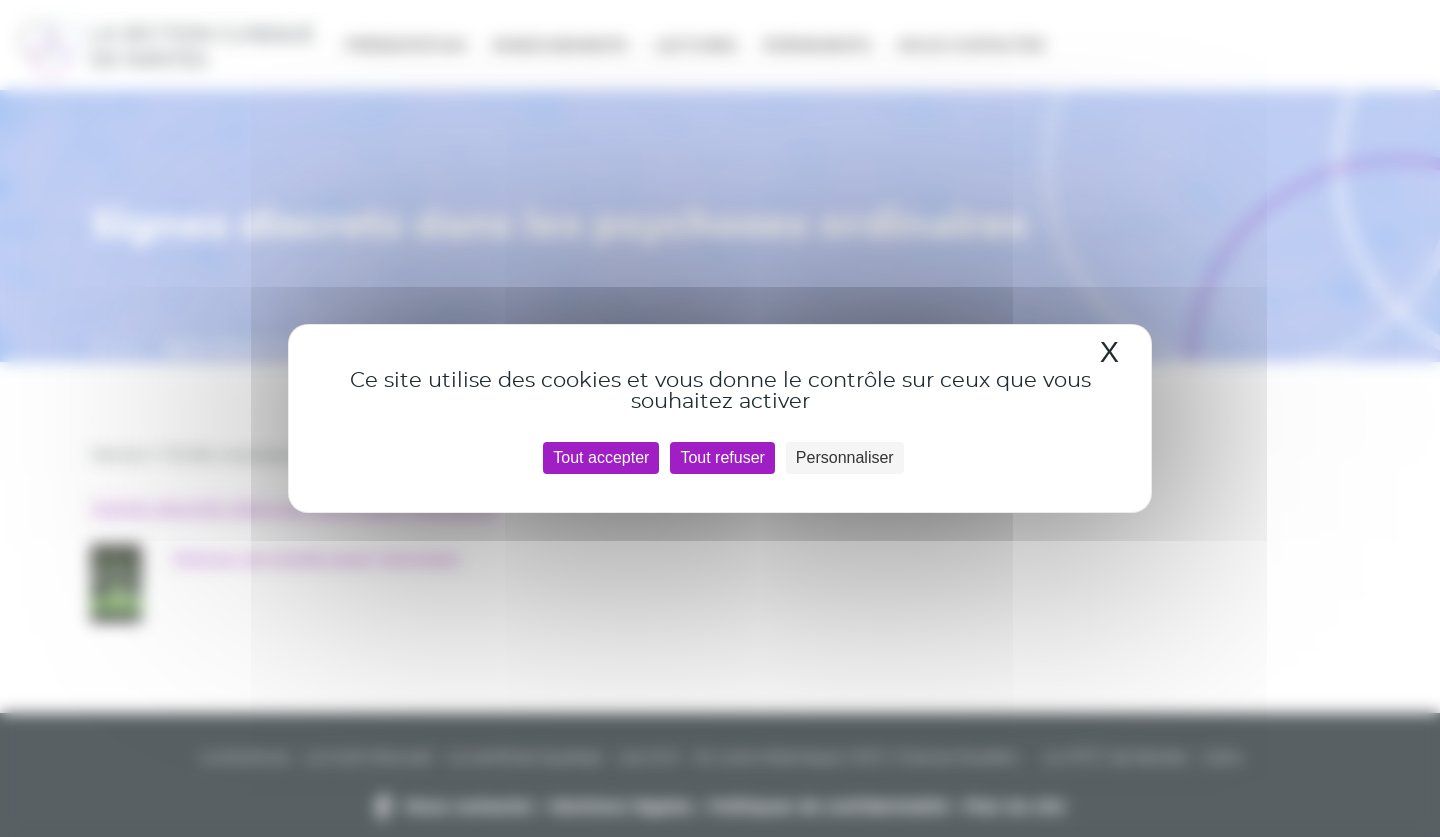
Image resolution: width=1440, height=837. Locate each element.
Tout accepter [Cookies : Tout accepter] (601, 457)
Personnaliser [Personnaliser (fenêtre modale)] (845, 457)
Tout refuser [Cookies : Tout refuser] (722, 457)
